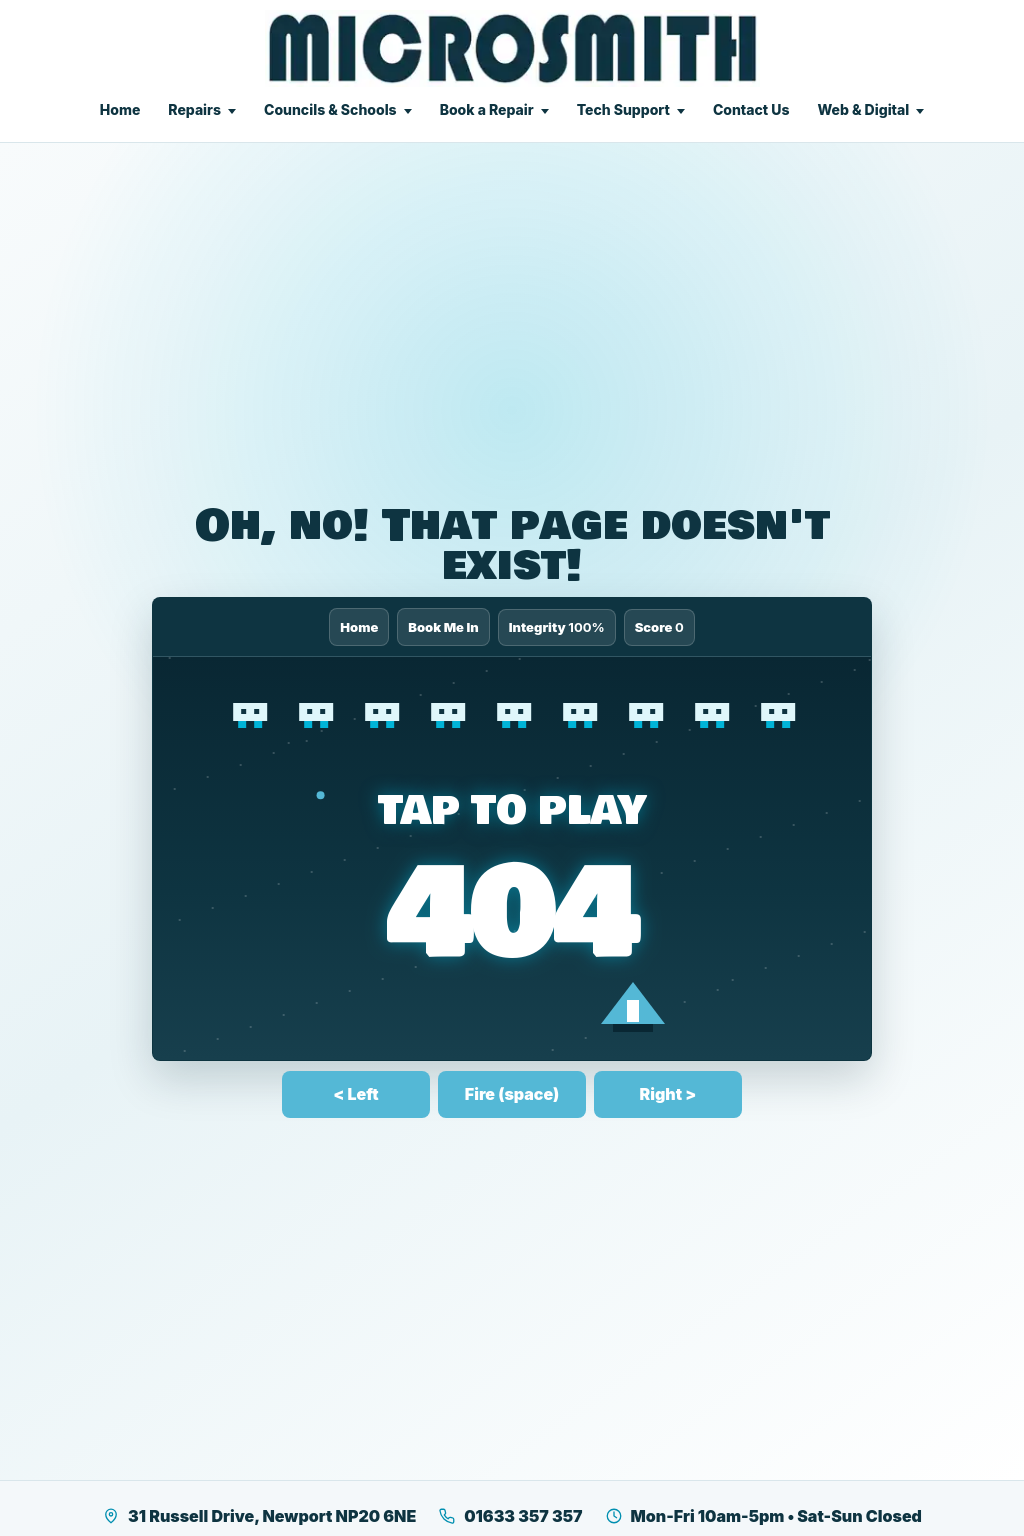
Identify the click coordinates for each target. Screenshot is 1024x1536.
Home (120, 109)
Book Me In (443, 627)
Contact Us (751, 109)
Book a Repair (487, 109)
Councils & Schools (330, 109)
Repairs (194, 109)
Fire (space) (512, 1094)
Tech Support (623, 109)
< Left (355, 1094)
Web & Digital (863, 109)
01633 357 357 (510, 1516)
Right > (668, 1094)
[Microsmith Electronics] (512, 48)
